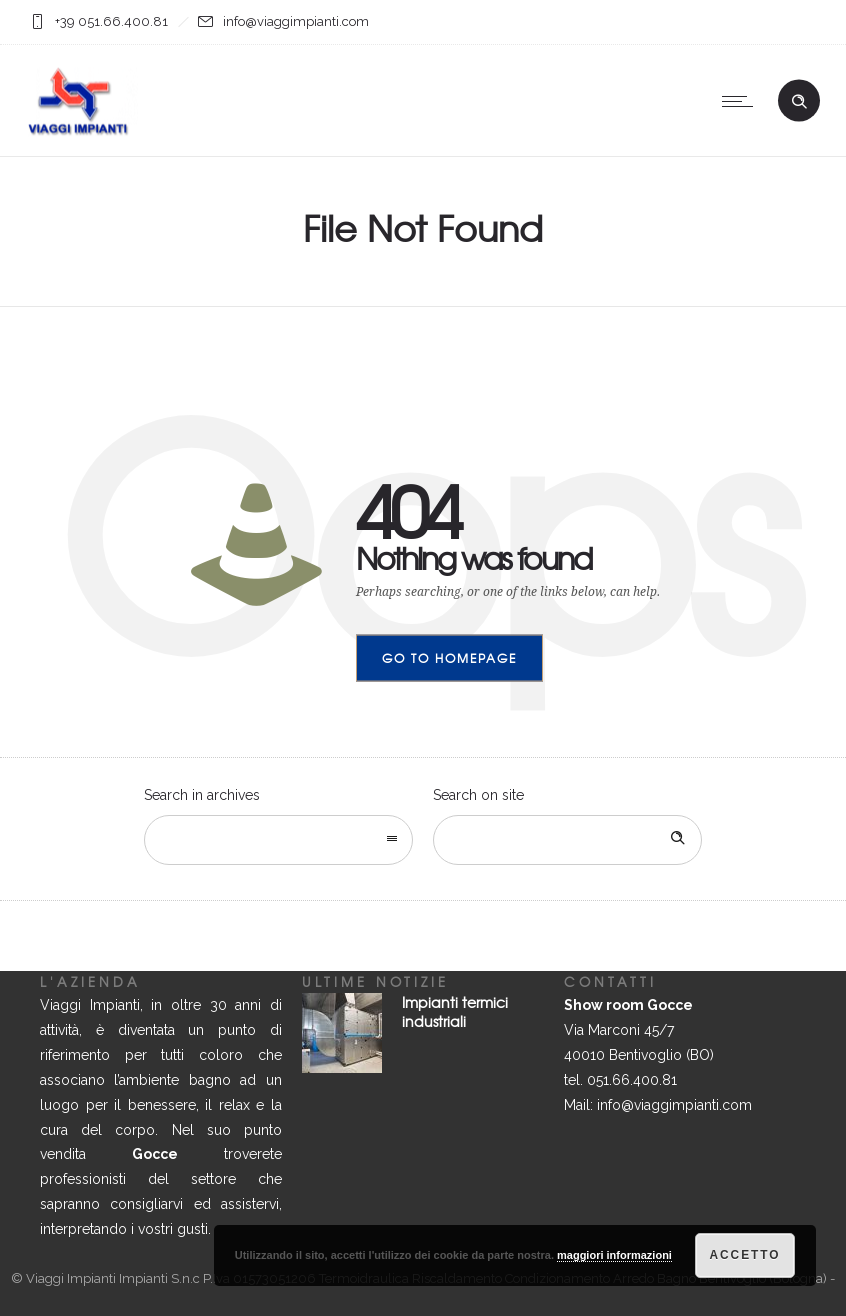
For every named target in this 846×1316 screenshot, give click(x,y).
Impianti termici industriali (455, 1011)
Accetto (745, 1256)
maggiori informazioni (614, 1256)
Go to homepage (449, 658)
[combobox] (278, 840)
